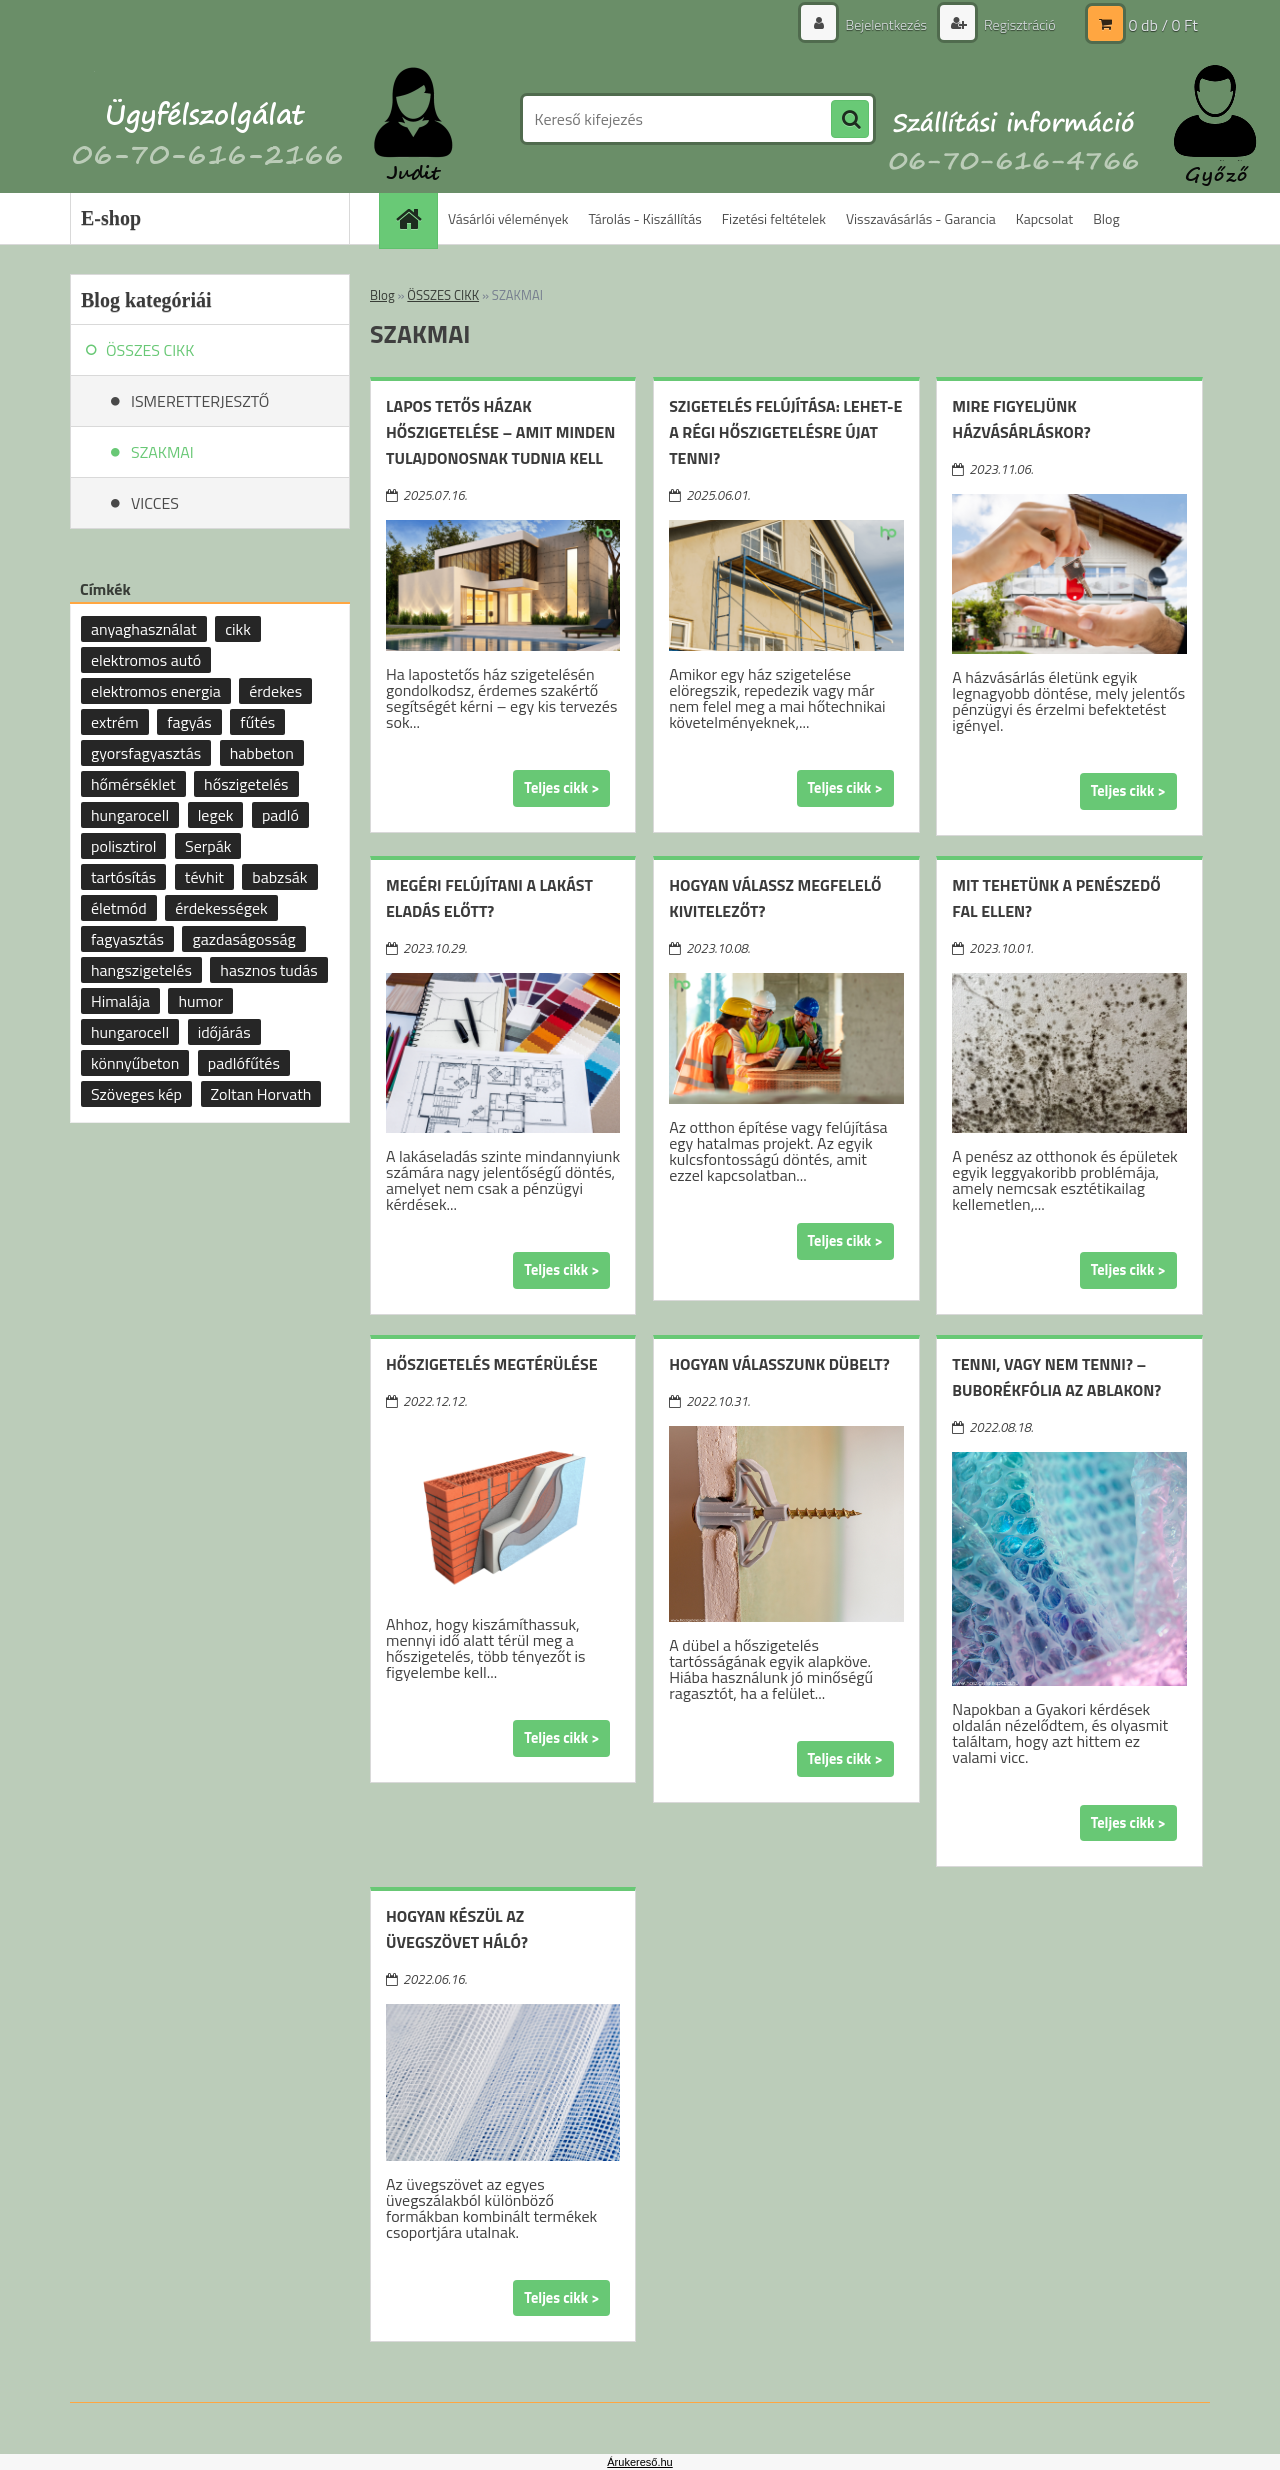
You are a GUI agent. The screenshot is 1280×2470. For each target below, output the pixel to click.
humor (200, 1001)
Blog (1106, 218)
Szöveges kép (136, 1094)
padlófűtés (244, 1063)
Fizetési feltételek (774, 218)
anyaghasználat (144, 629)
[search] (850, 120)
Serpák (208, 846)
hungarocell (130, 815)
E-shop (111, 218)
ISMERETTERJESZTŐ (200, 401)
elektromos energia (156, 691)
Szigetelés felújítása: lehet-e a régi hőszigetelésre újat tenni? (785, 432)
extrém (115, 722)
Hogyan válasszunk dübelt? (779, 1364)
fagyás (189, 722)
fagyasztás (127, 939)
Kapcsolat (1045, 218)
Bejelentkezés (886, 24)
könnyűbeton (135, 1063)
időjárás (224, 1032)
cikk (238, 629)
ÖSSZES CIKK (443, 295)
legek (216, 815)
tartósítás (123, 877)
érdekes (275, 691)
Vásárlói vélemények (508, 218)
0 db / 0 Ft (1163, 25)
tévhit (204, 877)
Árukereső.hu (639, 2462)
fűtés (257, 722)
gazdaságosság (243, 939)
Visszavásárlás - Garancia (921, 218)
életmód (119, 908)
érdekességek (221, 908)
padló (280, 815)
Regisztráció (1018, 24)
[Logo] (207, 119)
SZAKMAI (162, 452)
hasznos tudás (268, 970)
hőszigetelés (246, 784)
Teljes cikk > (561, 788)
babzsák (279, 877)
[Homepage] (415, 218)
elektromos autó (146, 660)
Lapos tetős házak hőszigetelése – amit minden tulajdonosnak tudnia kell (500, 432)
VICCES (155, 503)
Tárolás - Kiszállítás (645, 218)
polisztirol (123, 846)
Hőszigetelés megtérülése (492, 1364)
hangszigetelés (141, 970)
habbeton (262, 753)
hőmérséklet (133, 784)
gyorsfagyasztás (146, 753)
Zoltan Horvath (261, 1094)
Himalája (120, 1001)
